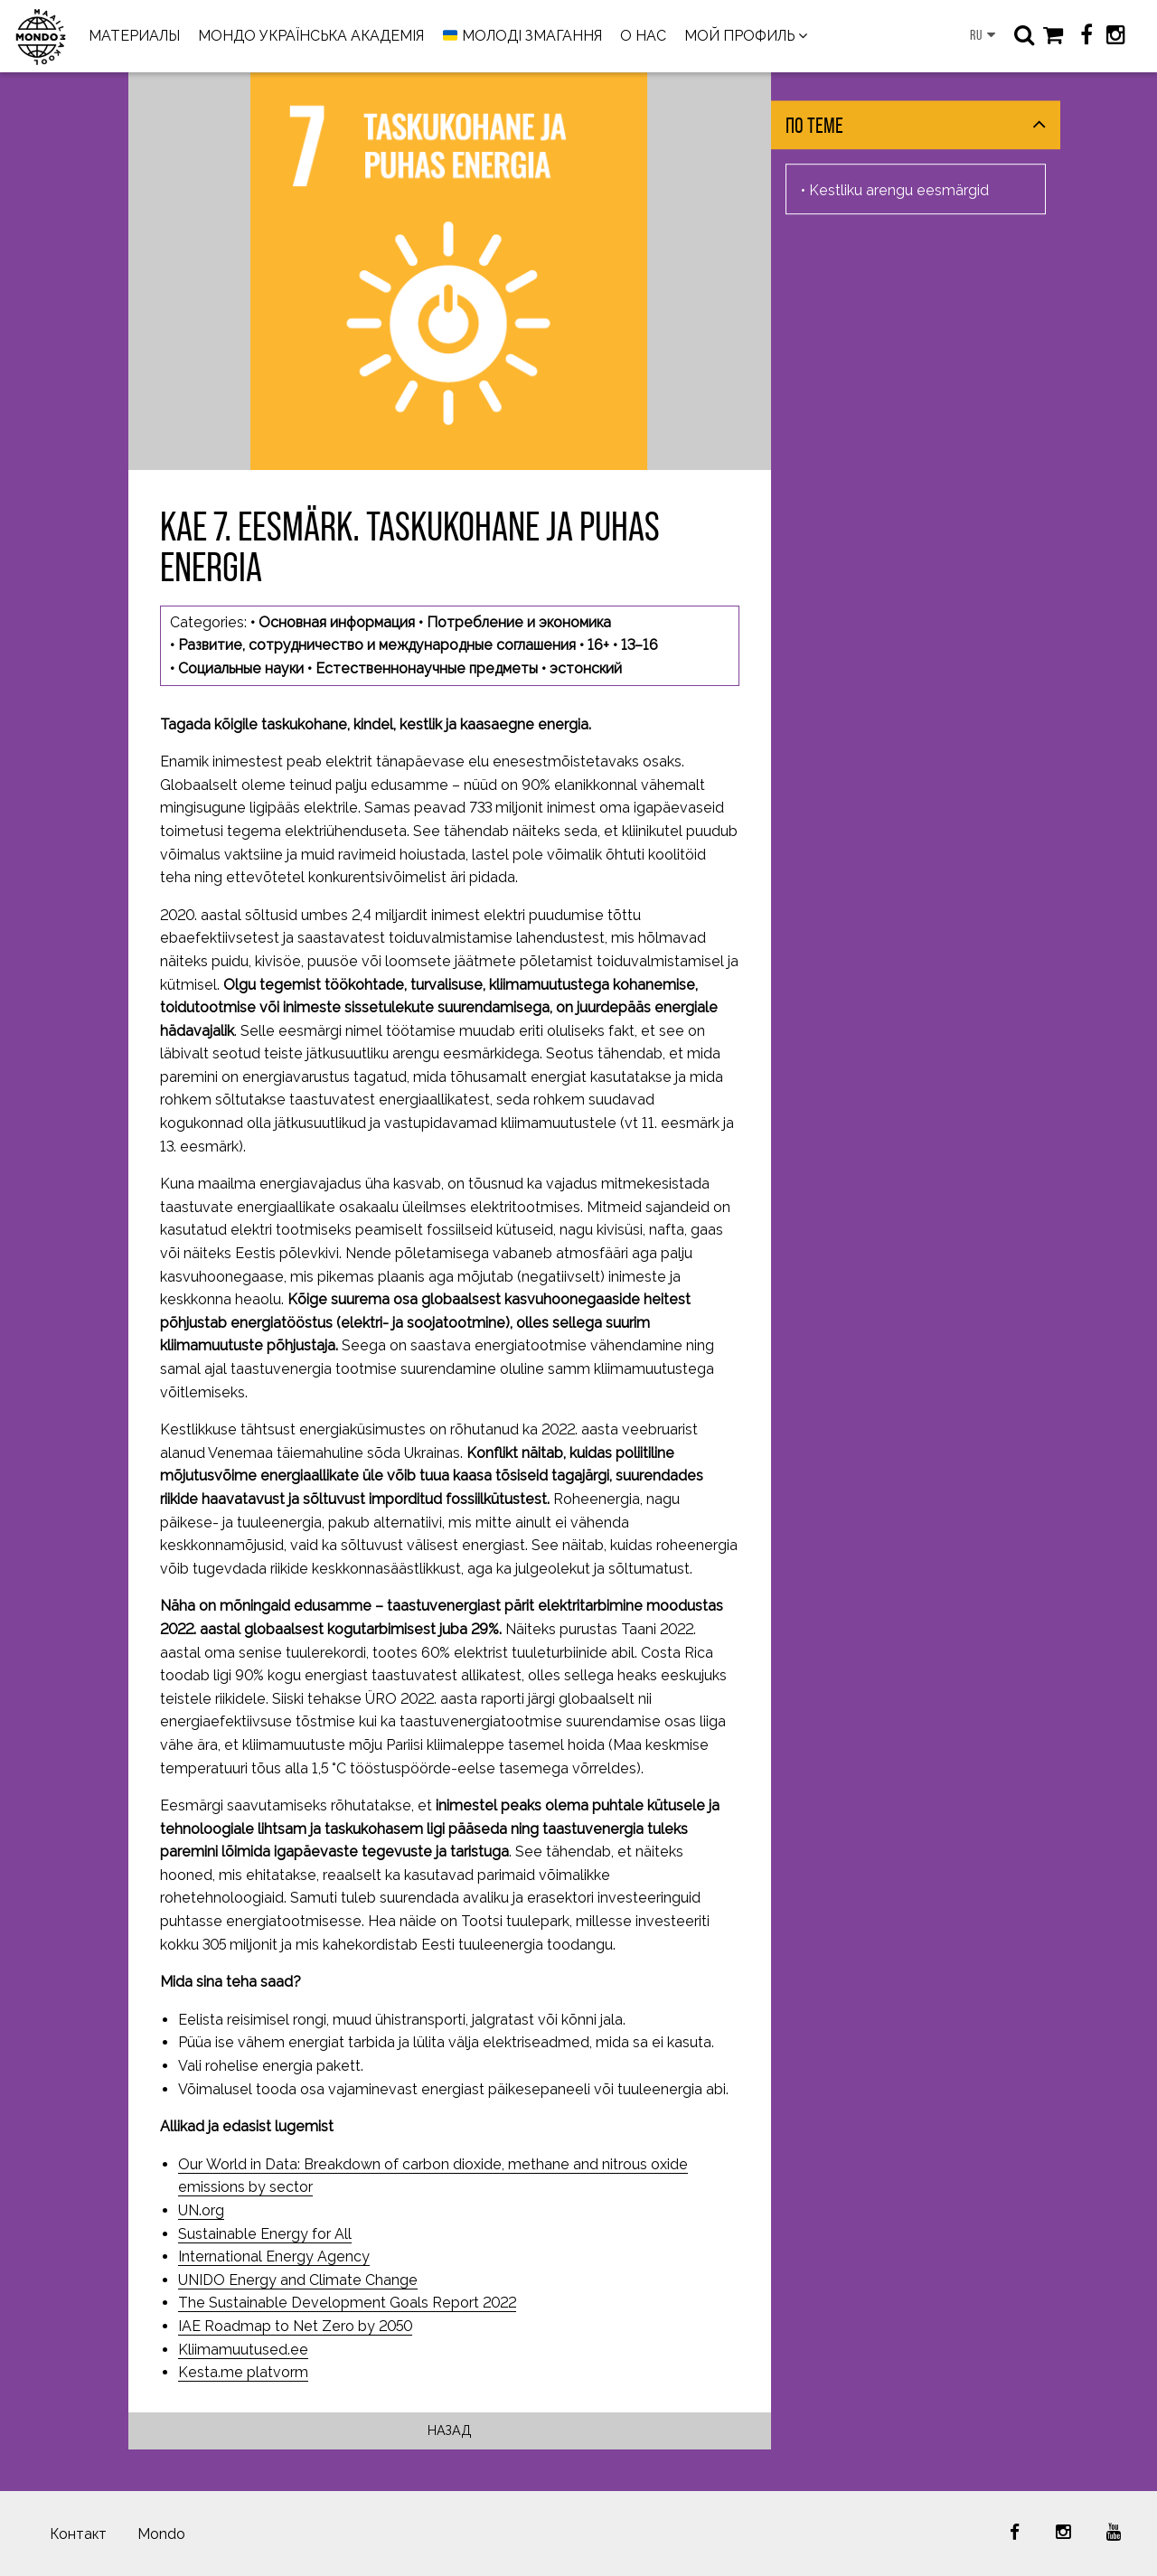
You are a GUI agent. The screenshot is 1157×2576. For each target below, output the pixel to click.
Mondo (161, 2534)
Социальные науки (241, 668)
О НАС (643, 35)
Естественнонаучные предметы (426, 668)
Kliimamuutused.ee (243, 2349)
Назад (450, 2430)
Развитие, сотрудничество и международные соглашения (377, 644)
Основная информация (337, 622)
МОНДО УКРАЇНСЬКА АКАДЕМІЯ (311, 35)
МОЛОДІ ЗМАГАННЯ (522, 36)
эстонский (586, 668)
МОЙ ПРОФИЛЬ (739, 35)
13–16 (639, 644)
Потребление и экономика (519, 622)
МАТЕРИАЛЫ (134, 35)
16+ (598, 644)
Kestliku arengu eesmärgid (899, 190)
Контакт (78, 2534)
